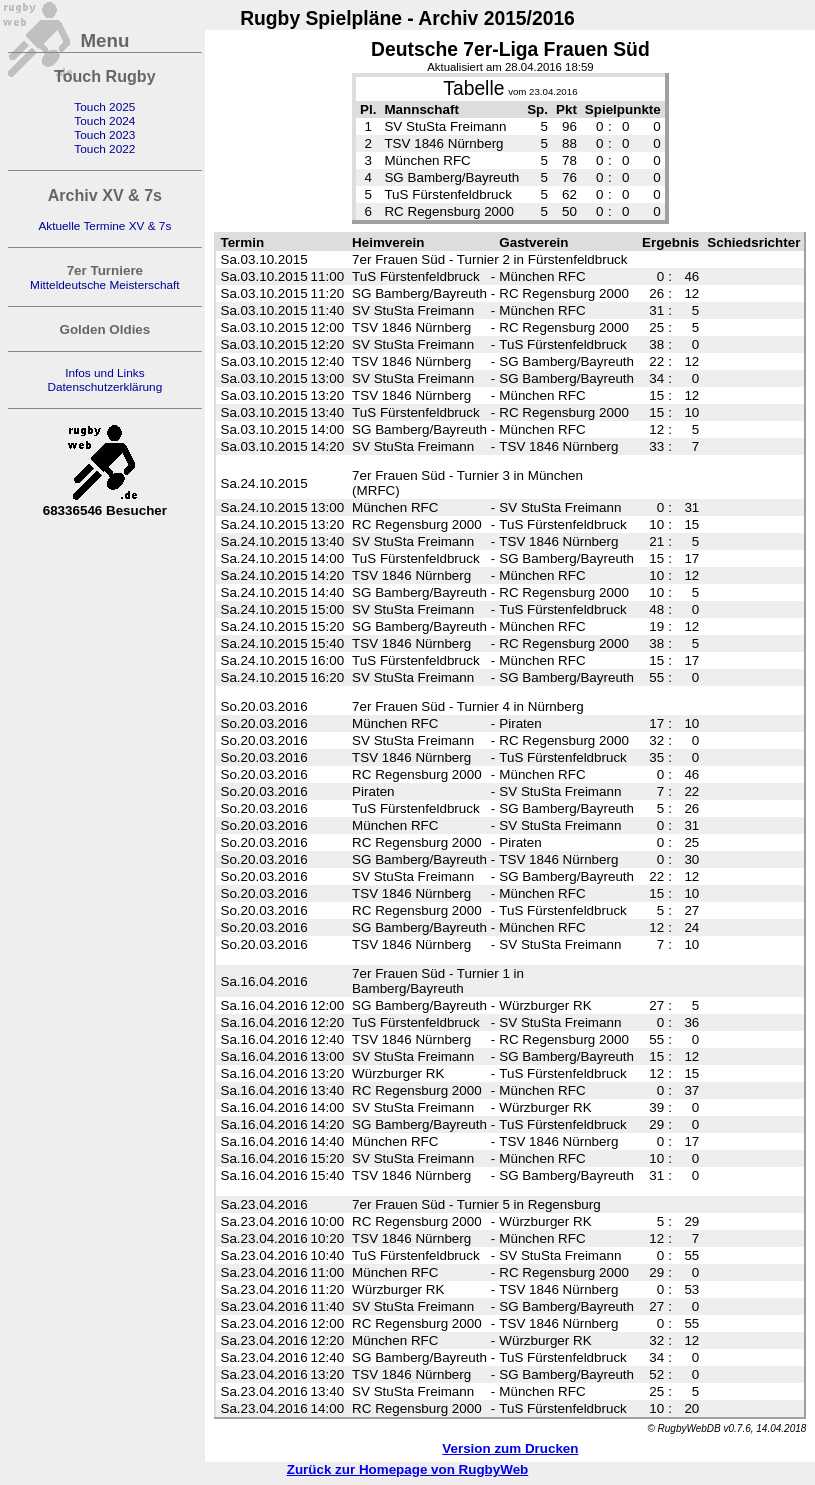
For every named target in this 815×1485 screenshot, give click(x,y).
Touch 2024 (104, 121)
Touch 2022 (104, 149)
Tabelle (473, 88)
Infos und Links (104, 373)
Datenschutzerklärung (104, 387)
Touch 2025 (104, 107)
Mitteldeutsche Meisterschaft (105, 285)
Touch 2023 (104, 135)
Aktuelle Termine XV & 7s (104, 226)
